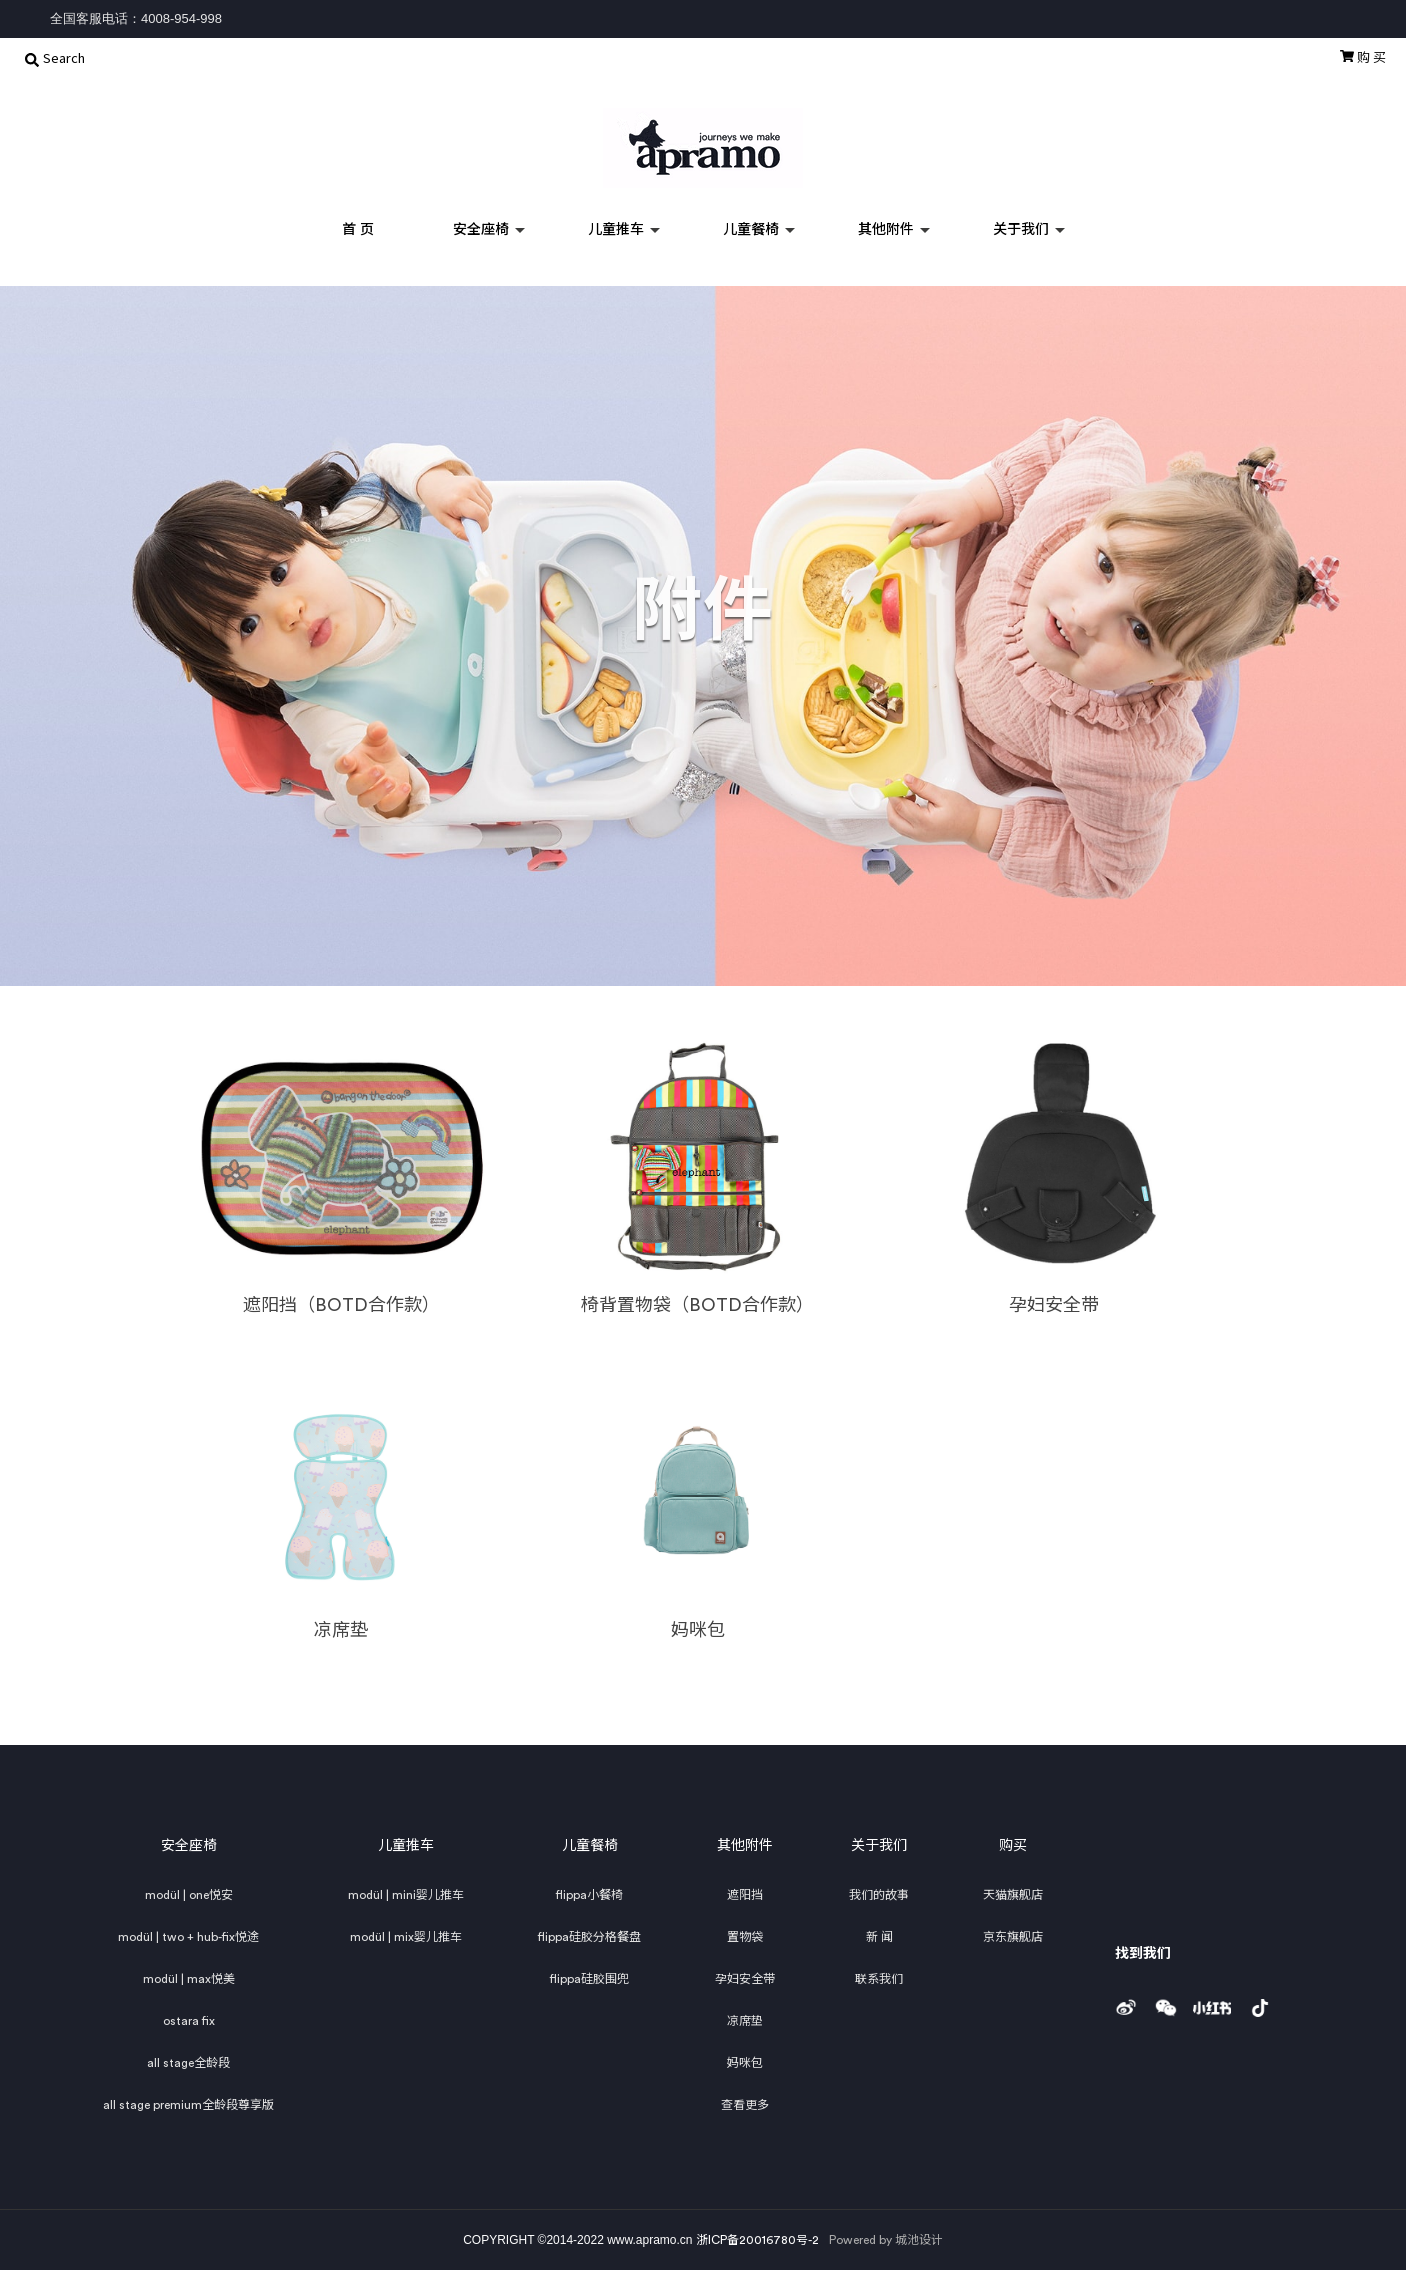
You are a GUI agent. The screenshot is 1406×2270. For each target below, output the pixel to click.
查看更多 (745, 2105)
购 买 (1363, 57)
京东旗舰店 (1013, 1937)
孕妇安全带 (745, 1979)
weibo (1132, 2002)
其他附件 (886, 230)
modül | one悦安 (189, 1895)
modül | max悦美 (189, 1979)
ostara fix (189, 2021)
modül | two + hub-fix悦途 (188, 1937)
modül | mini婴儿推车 (406, 1895)
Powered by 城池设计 (886, 2240)
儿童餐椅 (751, 230)
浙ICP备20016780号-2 (757, 2240)
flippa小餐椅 (589, 1895)
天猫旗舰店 (1013, 1895)
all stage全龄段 (188, 2063)
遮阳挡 (745, 1895)
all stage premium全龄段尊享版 (188, 2105)
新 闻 (879, 1937)
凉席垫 (745, 2021)
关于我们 (1021, 230)
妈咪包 (745, 2063)
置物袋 (745, 1937)
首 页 (358, 230)
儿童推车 (616, 230)
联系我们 (879, 1979)
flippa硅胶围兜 (589, 1979)
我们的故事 (879, 1895)
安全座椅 (481, 230)
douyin (1273, 2002)
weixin (1171, 2002)
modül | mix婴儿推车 (406, 1937)
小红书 (1218, 2002)
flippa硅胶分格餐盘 (589, 1937)
